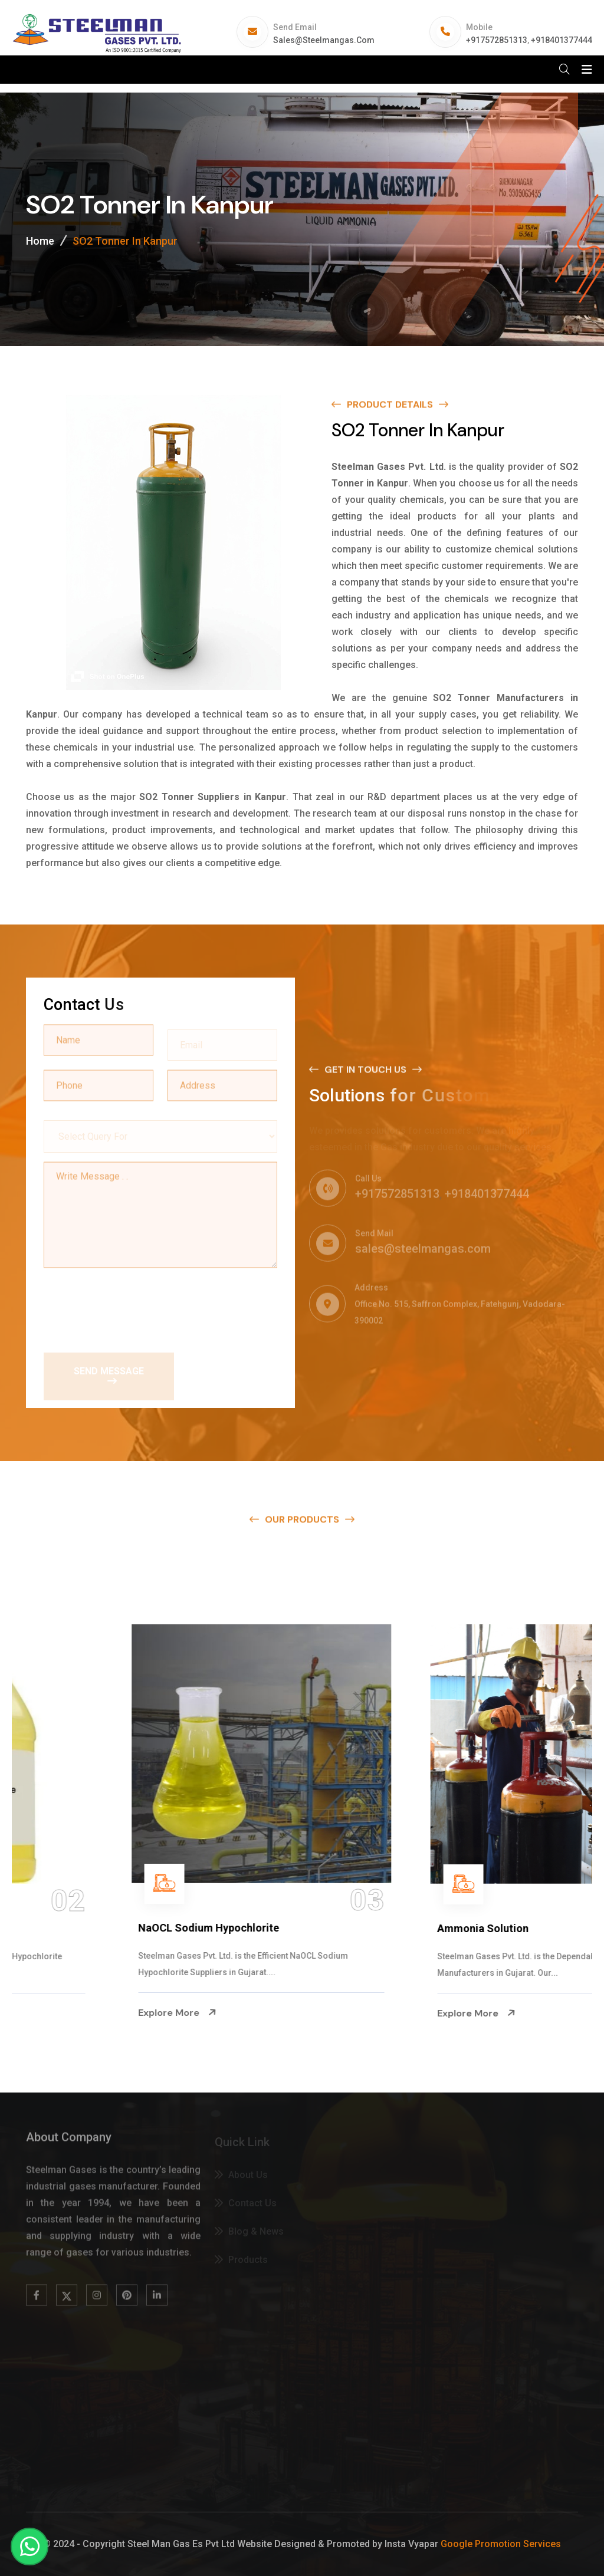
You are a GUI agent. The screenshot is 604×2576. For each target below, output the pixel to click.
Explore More (68, 2012)
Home (40, 241)
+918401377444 (561, 40)
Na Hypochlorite (69, 1928)
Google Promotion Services (501, 2543)
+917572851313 (496, 40)
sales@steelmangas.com (324, 40)
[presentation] (133, 1305)
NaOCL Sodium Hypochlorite (399, 1928)
